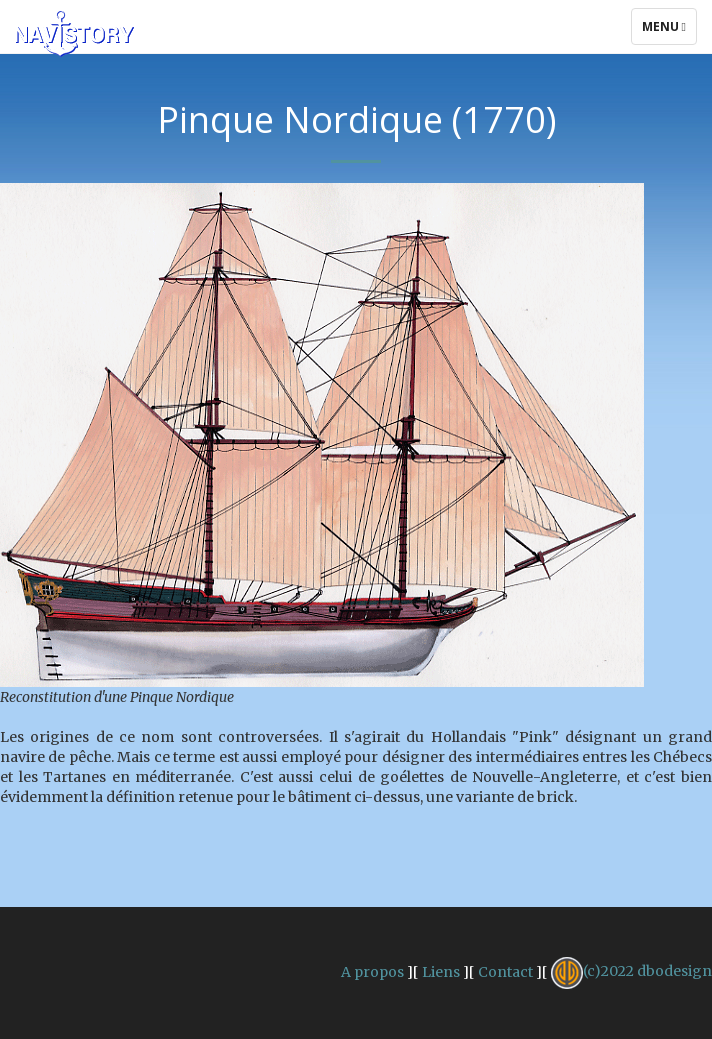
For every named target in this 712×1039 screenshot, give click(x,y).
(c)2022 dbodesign (631, 971)
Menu (669, 31)
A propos (372, 971)
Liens (441, 971)
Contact (505, 971)
